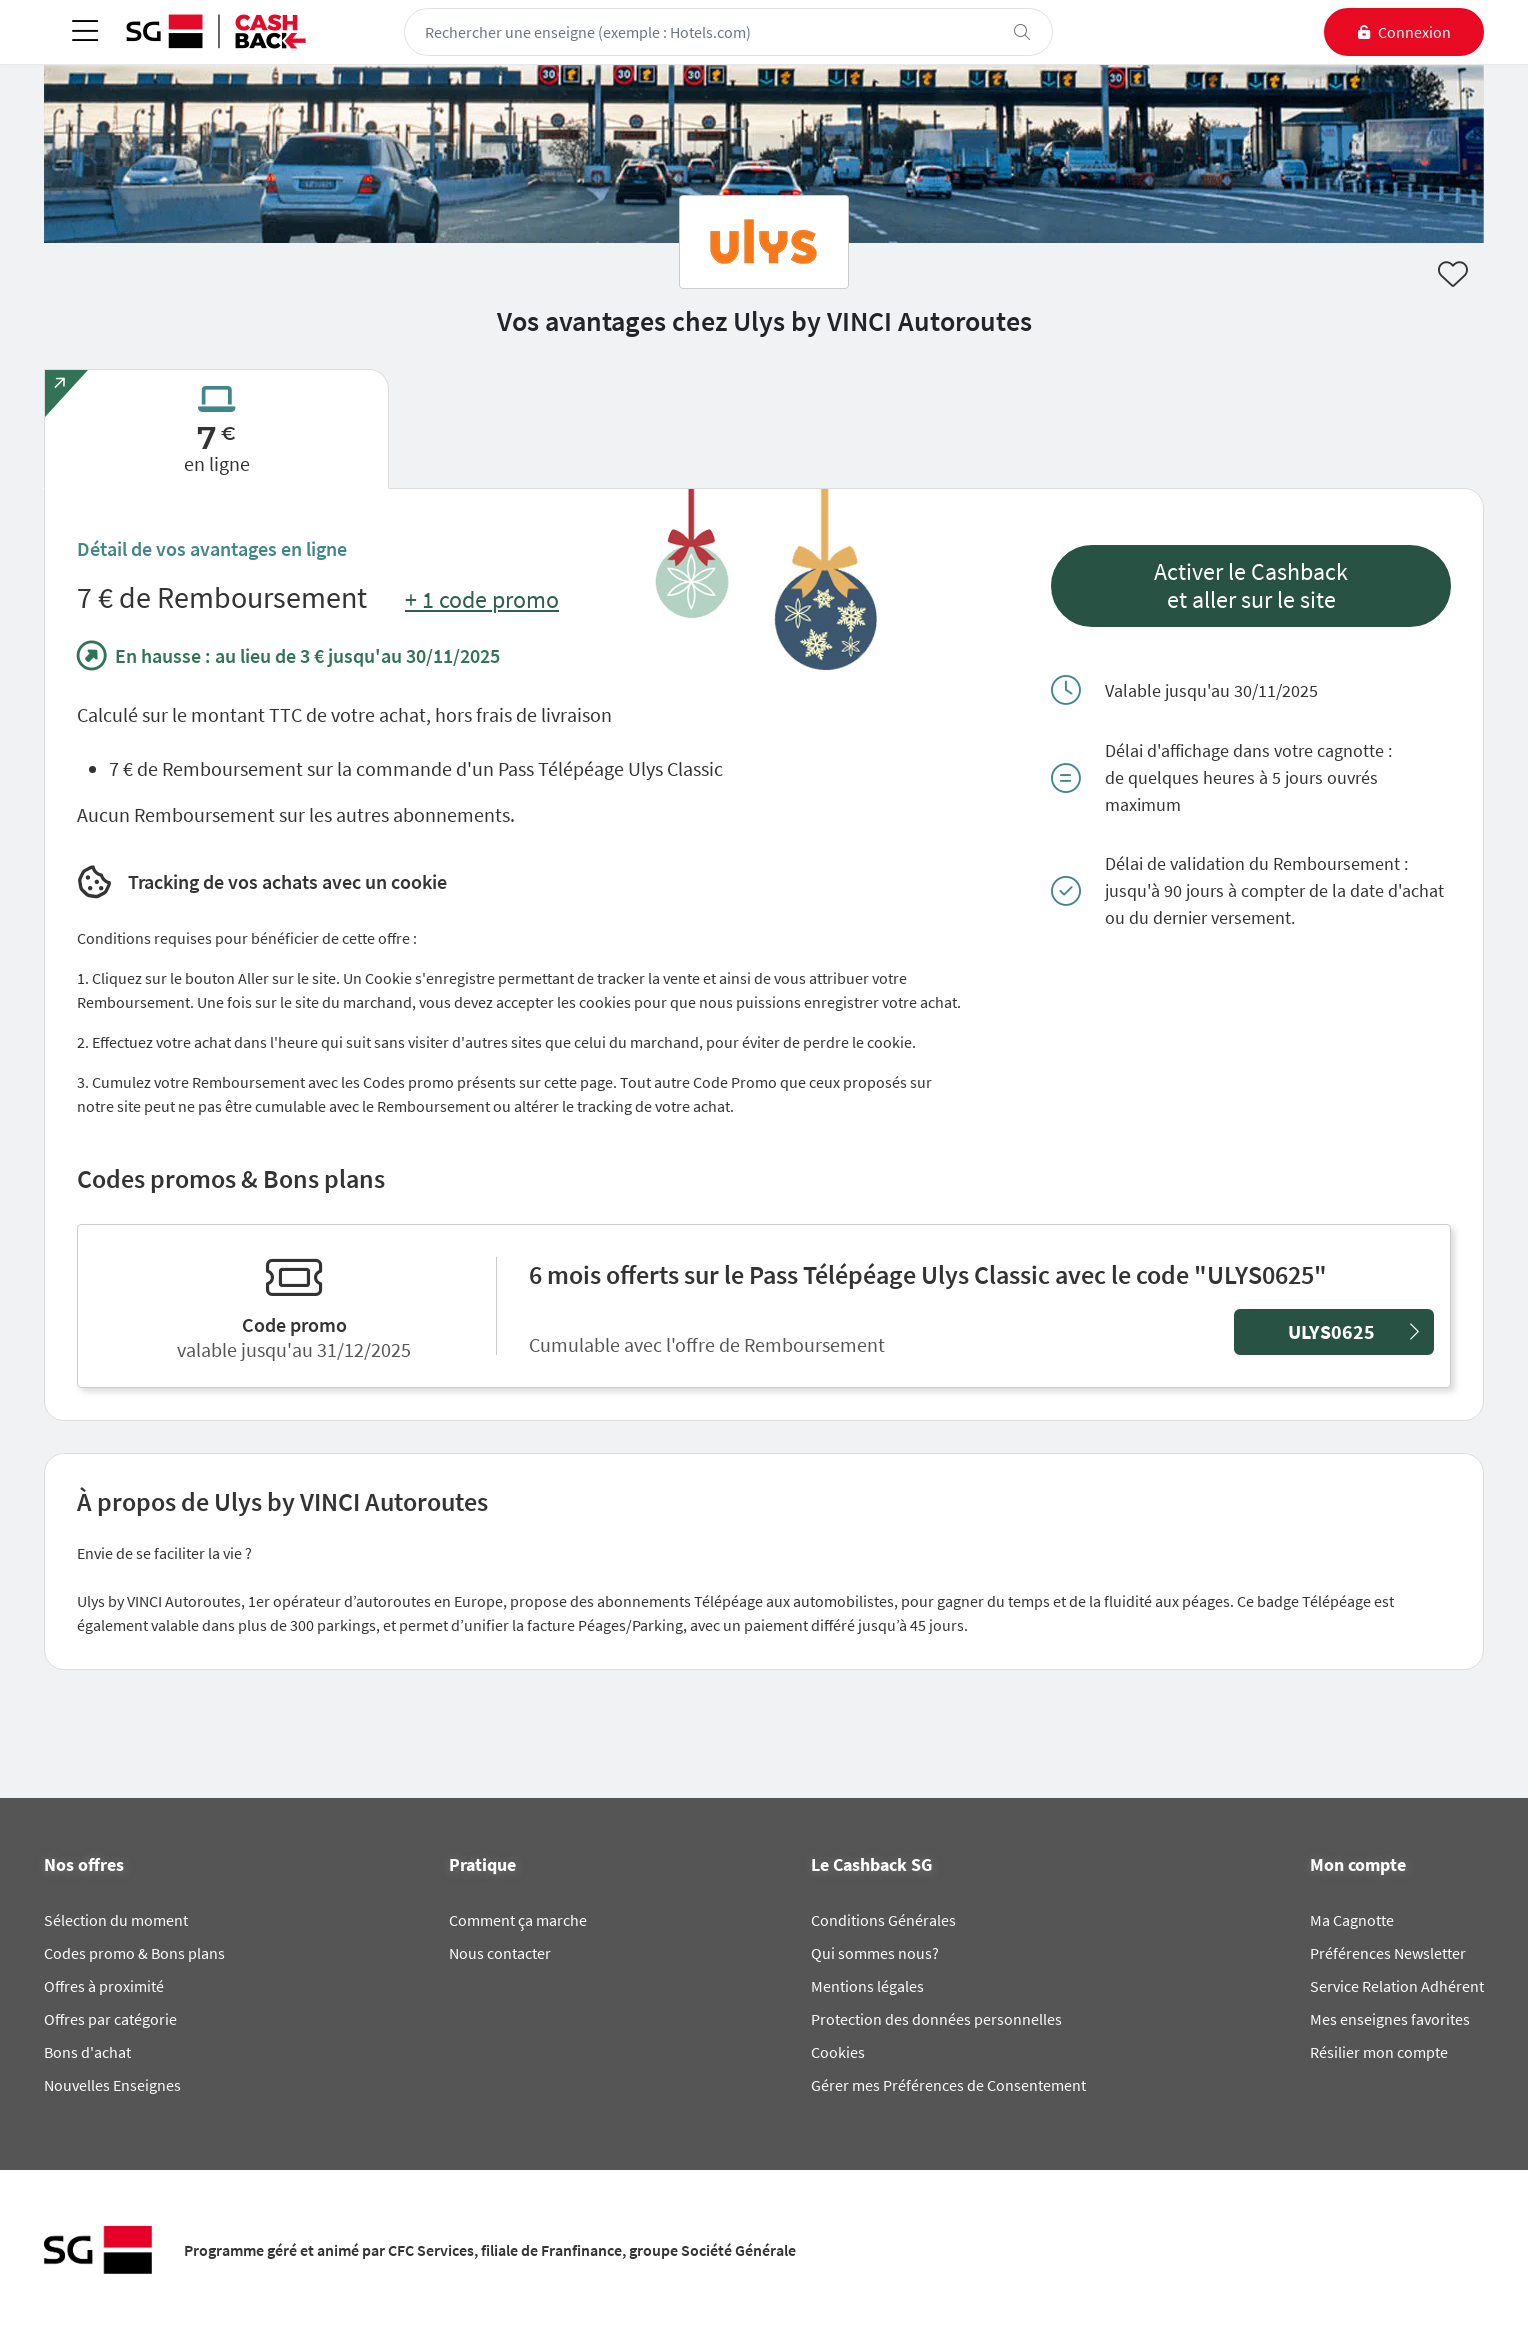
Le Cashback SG (871, 1865)
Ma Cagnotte (1352, 1920)
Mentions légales (867, 1986)
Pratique (482, 1865)
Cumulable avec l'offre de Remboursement (711, 1345)
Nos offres (84, 1865)
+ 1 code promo (482, 599)
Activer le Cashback (1251, 572)
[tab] (216, 429)
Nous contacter (500, 1953)
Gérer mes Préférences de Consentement (948, 2085)
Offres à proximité (104, 1986)
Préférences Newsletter (1388, 1953)
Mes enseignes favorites (1390, 2019)
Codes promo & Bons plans (134, 1953)
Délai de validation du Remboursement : (1256, 863)
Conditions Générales (883, 1920)
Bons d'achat (87, 2052)
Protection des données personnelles (936, 2019)
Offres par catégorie (110, 2019)
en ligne (217, 463)
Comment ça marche (518, 1920)
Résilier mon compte (1379, 2052)
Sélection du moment (116, 1920)
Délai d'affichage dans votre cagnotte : (1248, 750)
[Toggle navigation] (85, 32)
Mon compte (1358, 1865)
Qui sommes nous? (875, 1953)
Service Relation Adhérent (1397, 1986)
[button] (1251, 586)
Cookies (838, 2052)
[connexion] (1404, 32)
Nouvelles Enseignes (112, 2085)
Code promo (294, 1324)
